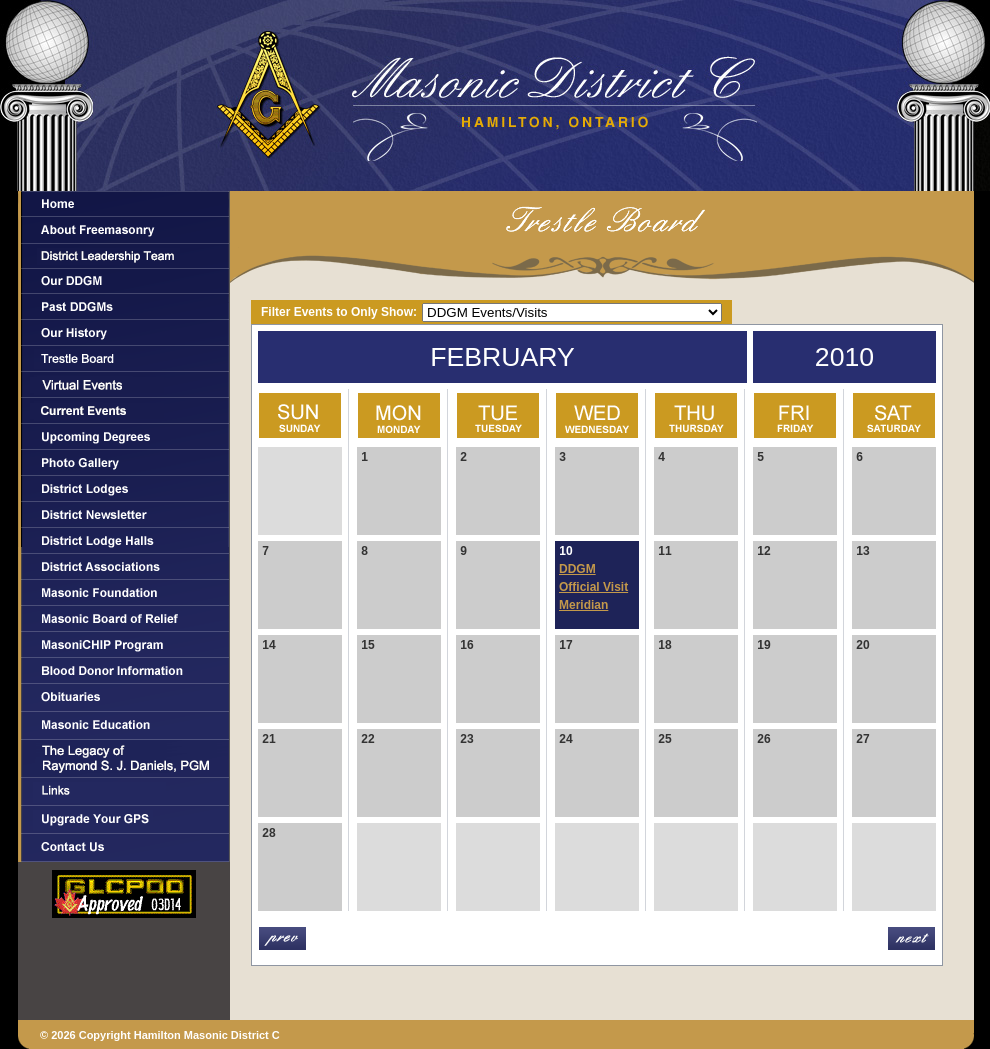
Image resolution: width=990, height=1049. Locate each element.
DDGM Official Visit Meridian (593, 587)
